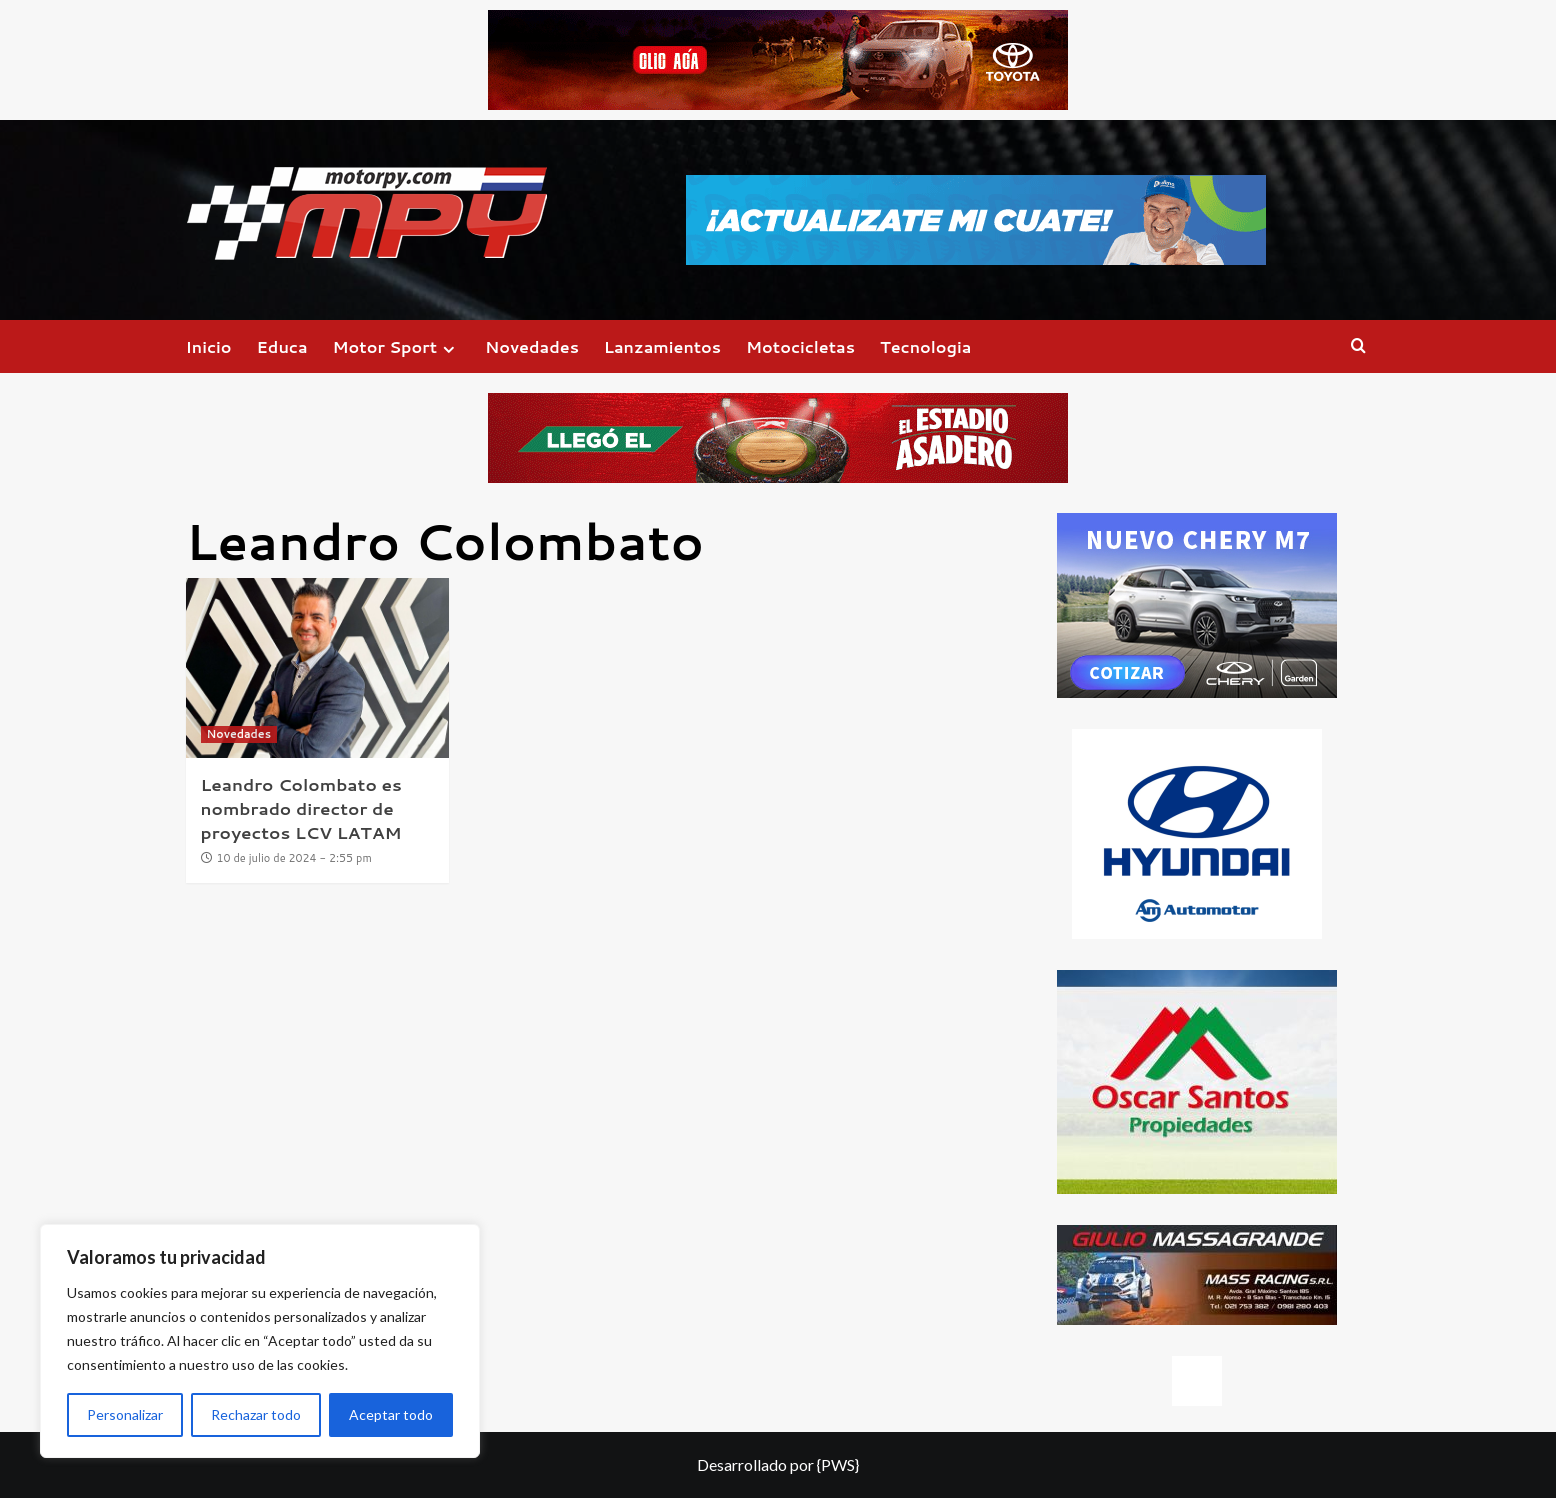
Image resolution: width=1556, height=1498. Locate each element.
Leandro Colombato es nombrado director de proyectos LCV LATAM (301, 808)
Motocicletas (800, 346)
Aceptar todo (391, 1414)
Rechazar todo (256, 1414)
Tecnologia (925, 346)
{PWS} (838, 1464)
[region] (260, 1341)
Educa (282, 346)
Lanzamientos (662, 346)
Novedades (532, 346)
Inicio (209, 346)
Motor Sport (396, 346)
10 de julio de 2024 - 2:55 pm (294, 858)
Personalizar (125, 1414)
